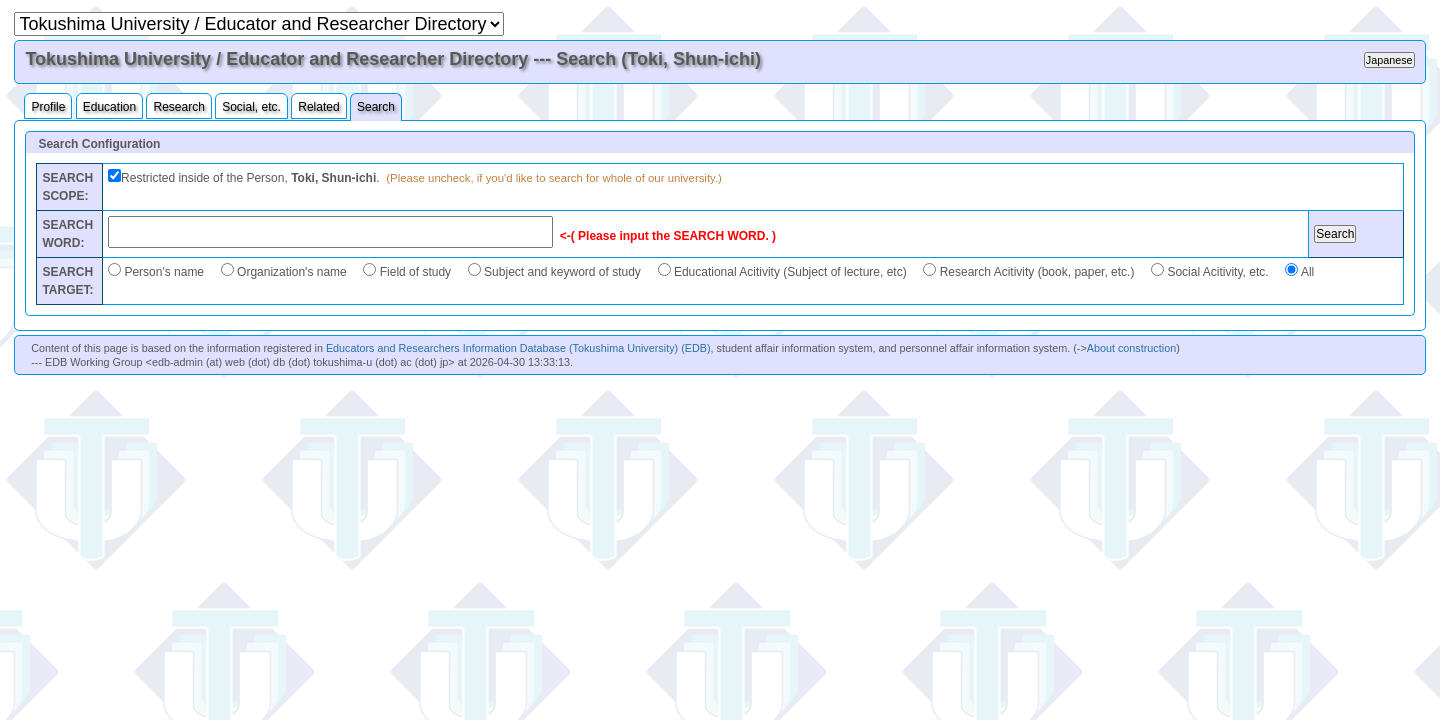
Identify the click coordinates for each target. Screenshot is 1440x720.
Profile (48, 107)
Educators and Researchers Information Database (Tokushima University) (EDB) (518, 348)
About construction (1131, 348)
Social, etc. (251, 107)
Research (178, 107)
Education (109, 107)
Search (376, 107)
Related (318, 107)
